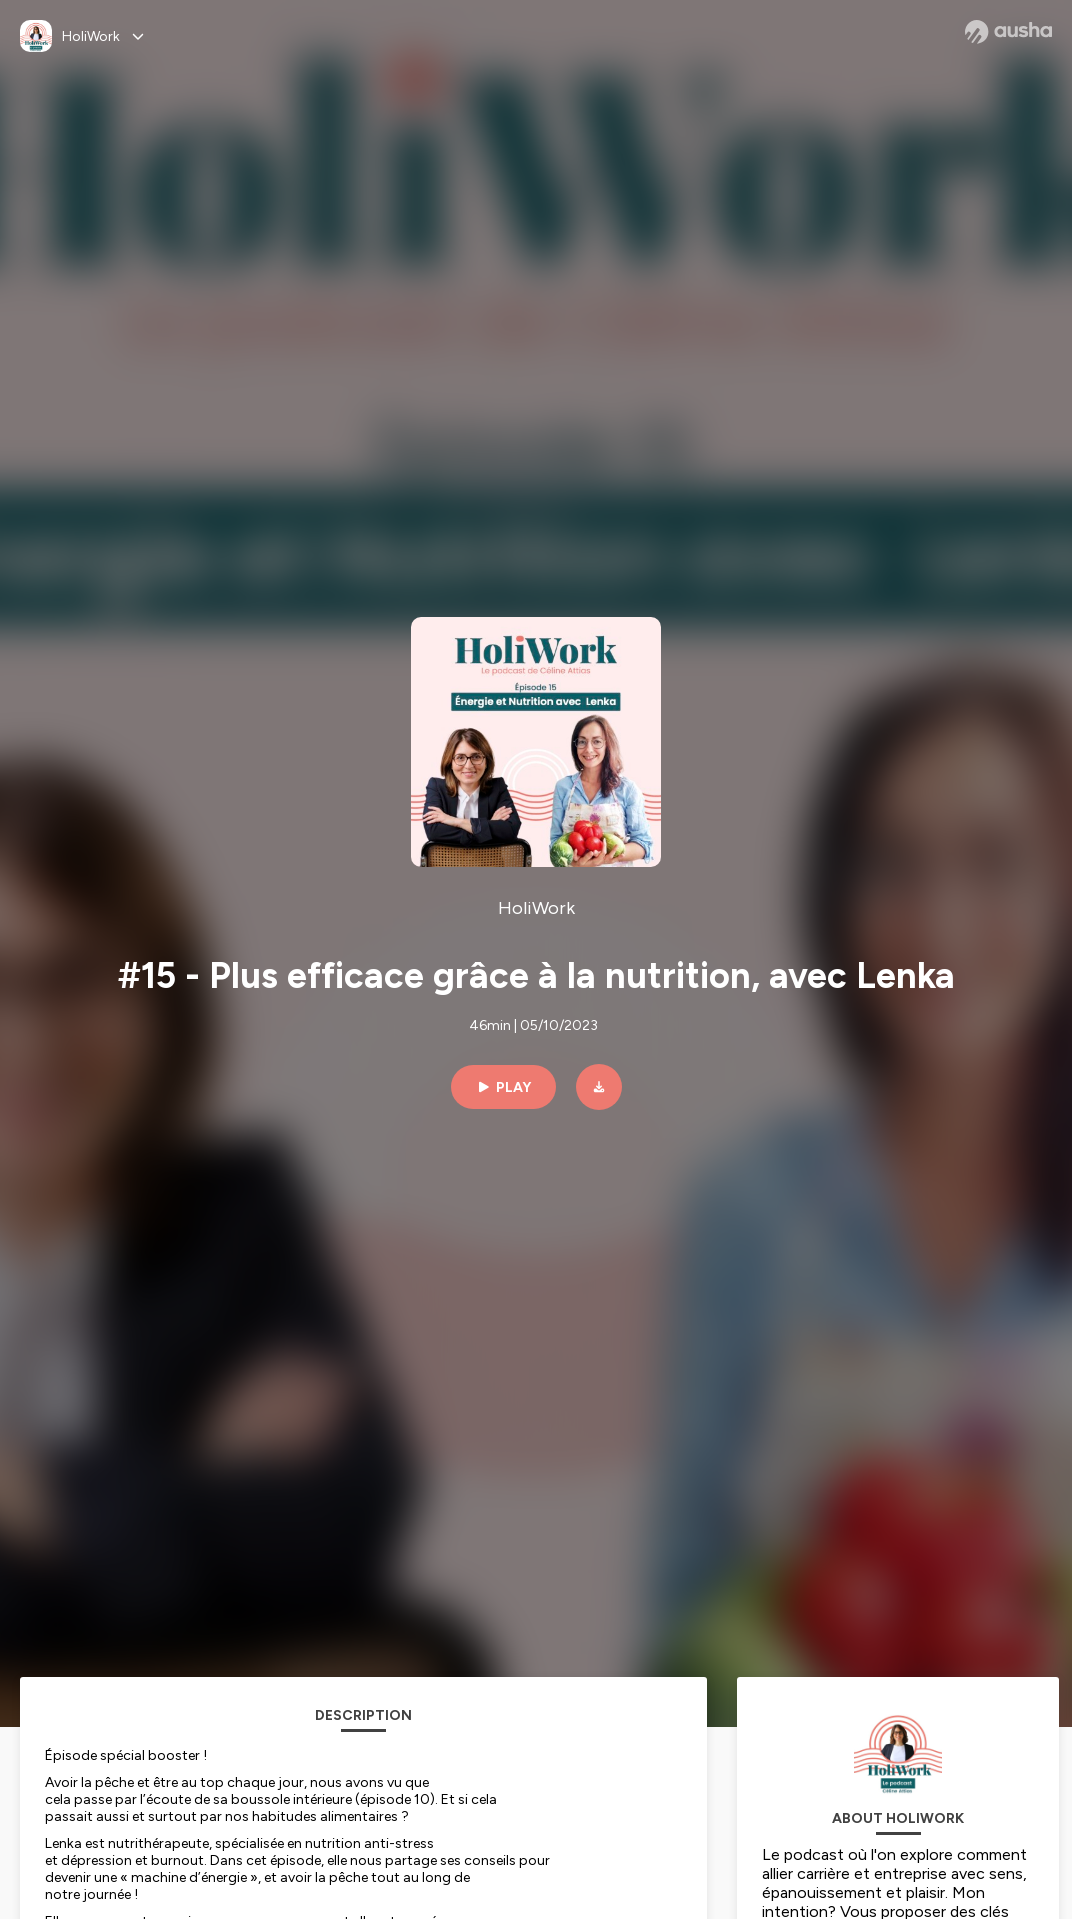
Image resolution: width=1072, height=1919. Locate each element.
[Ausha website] (1008, 32)
